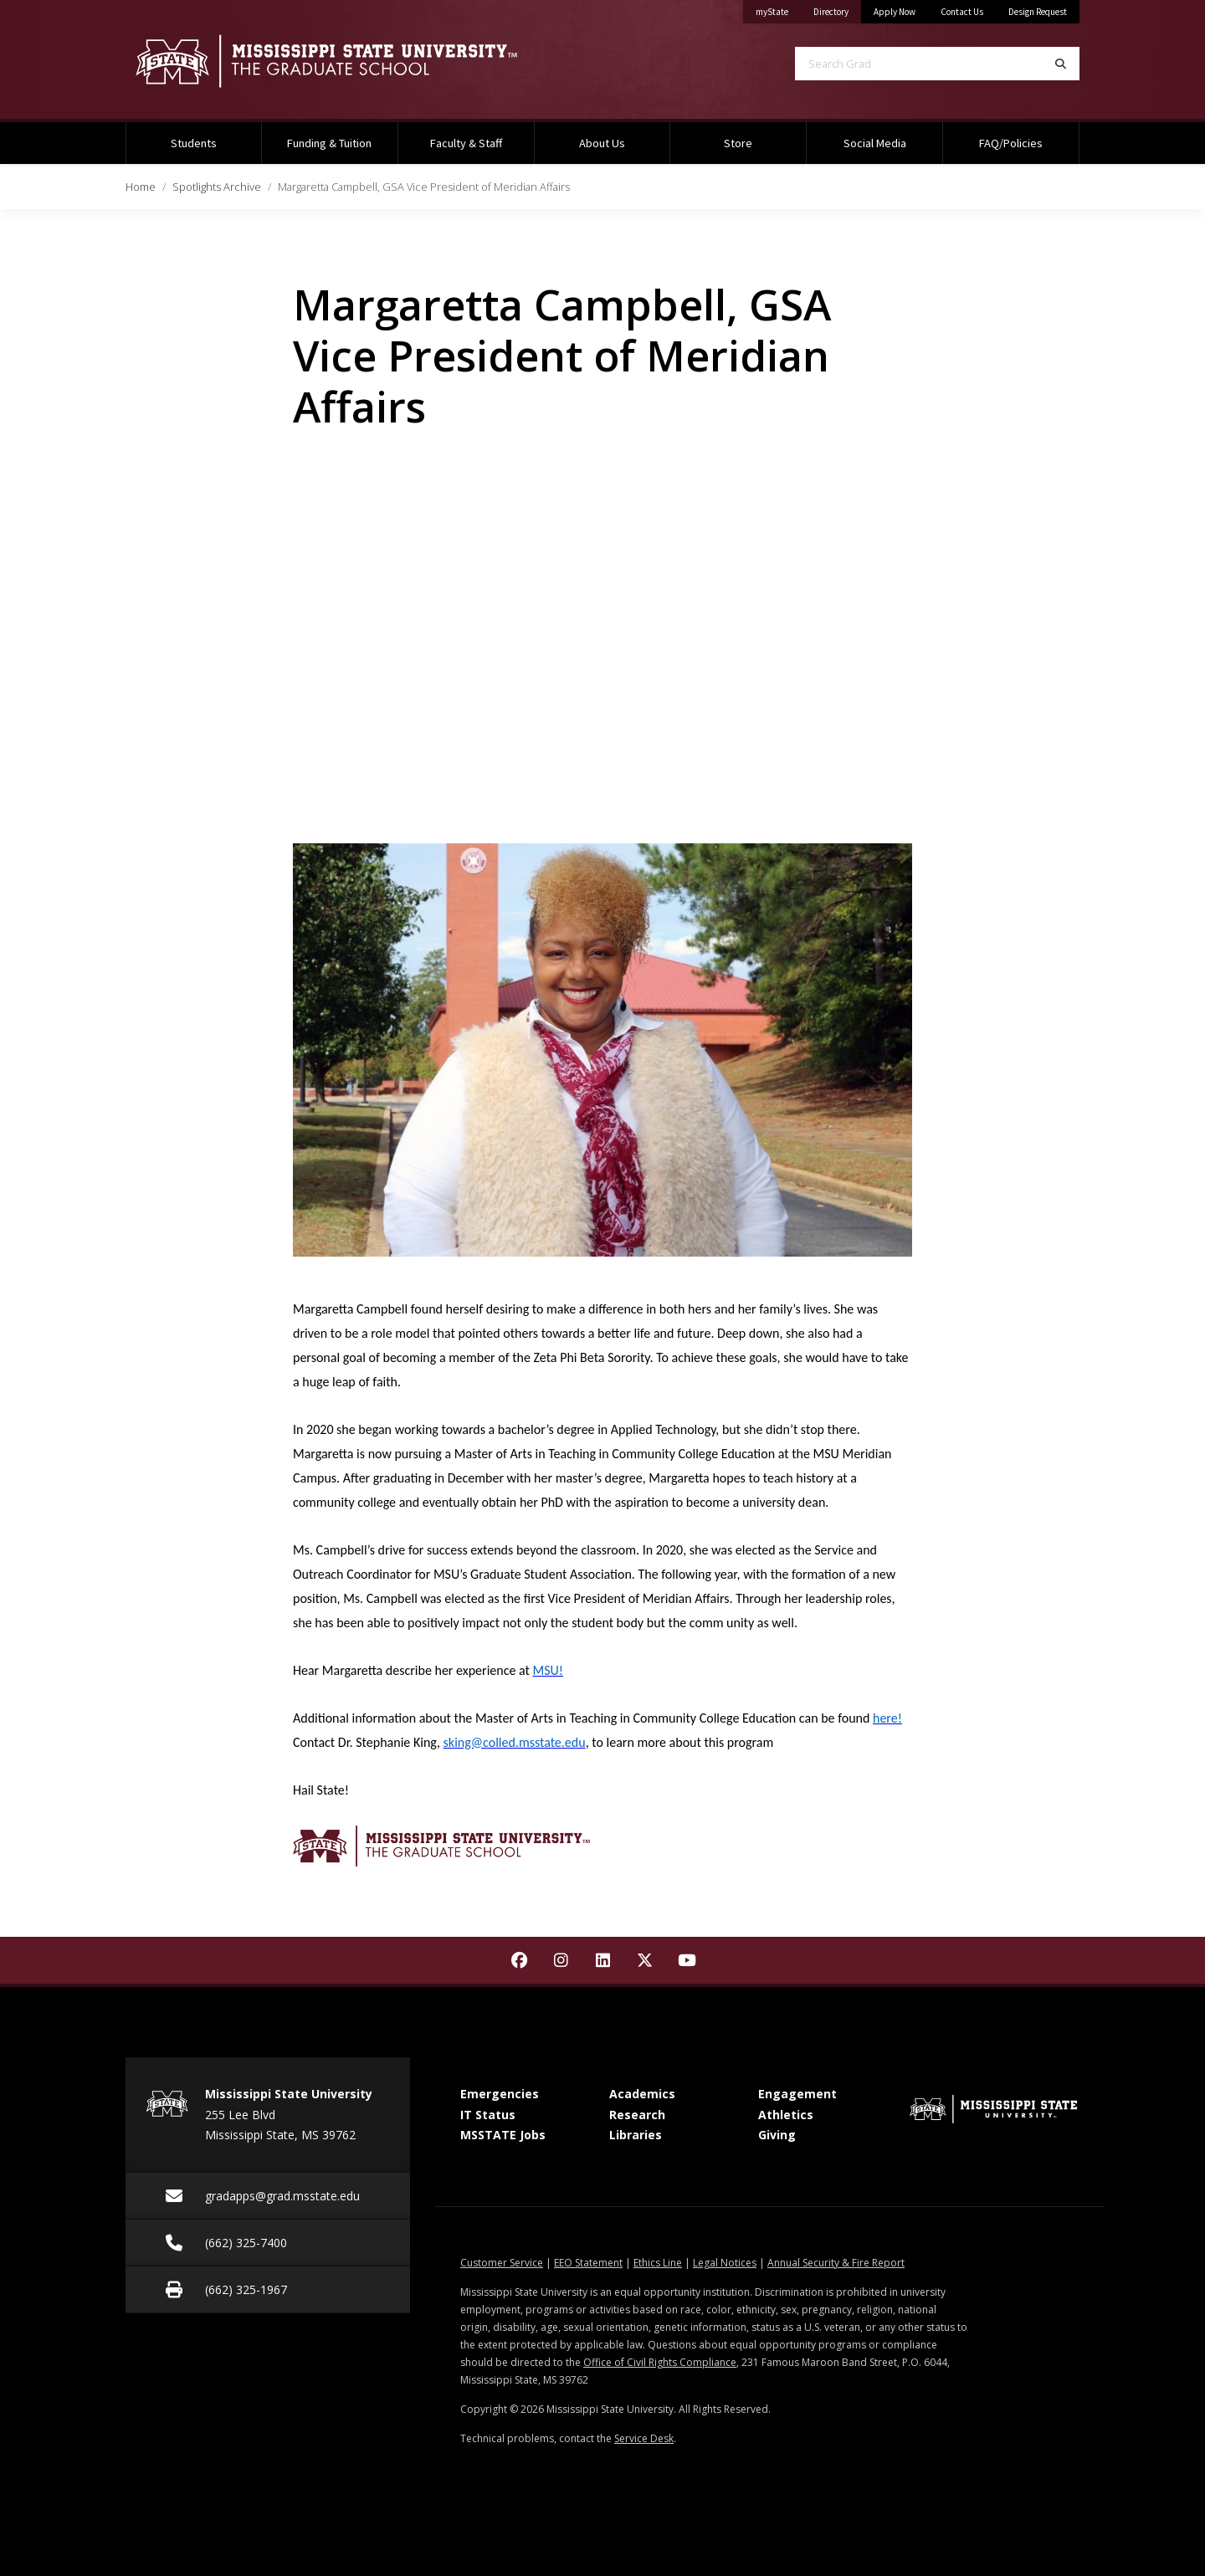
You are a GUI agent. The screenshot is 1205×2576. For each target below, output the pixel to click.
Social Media (875, 143)
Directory (837, 9)
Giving (777, 2135)
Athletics (785, 2115)
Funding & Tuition (329, 143)
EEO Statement (588, 2263)
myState (778, 9)
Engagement (797, 2094)
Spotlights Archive (216, 186)
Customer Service (501, 2263)
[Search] (1060, 63)
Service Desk (644, 2438)
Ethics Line (657, 2263)
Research (637, 2115)
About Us (602, 143)
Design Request (1037, 12)
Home (141, 186)
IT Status (487, 2115)
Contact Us (962, 12)
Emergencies (499, 2094)
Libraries (635, 2135)
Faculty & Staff (466, 143)
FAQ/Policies (1011, 143)
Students (194, 143)
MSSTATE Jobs (503, 2135)
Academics (642, 2094)
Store (738, 143)
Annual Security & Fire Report (836, 2263)
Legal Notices (724, 2263)
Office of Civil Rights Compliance (659, 2362)
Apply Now (894, 12)
